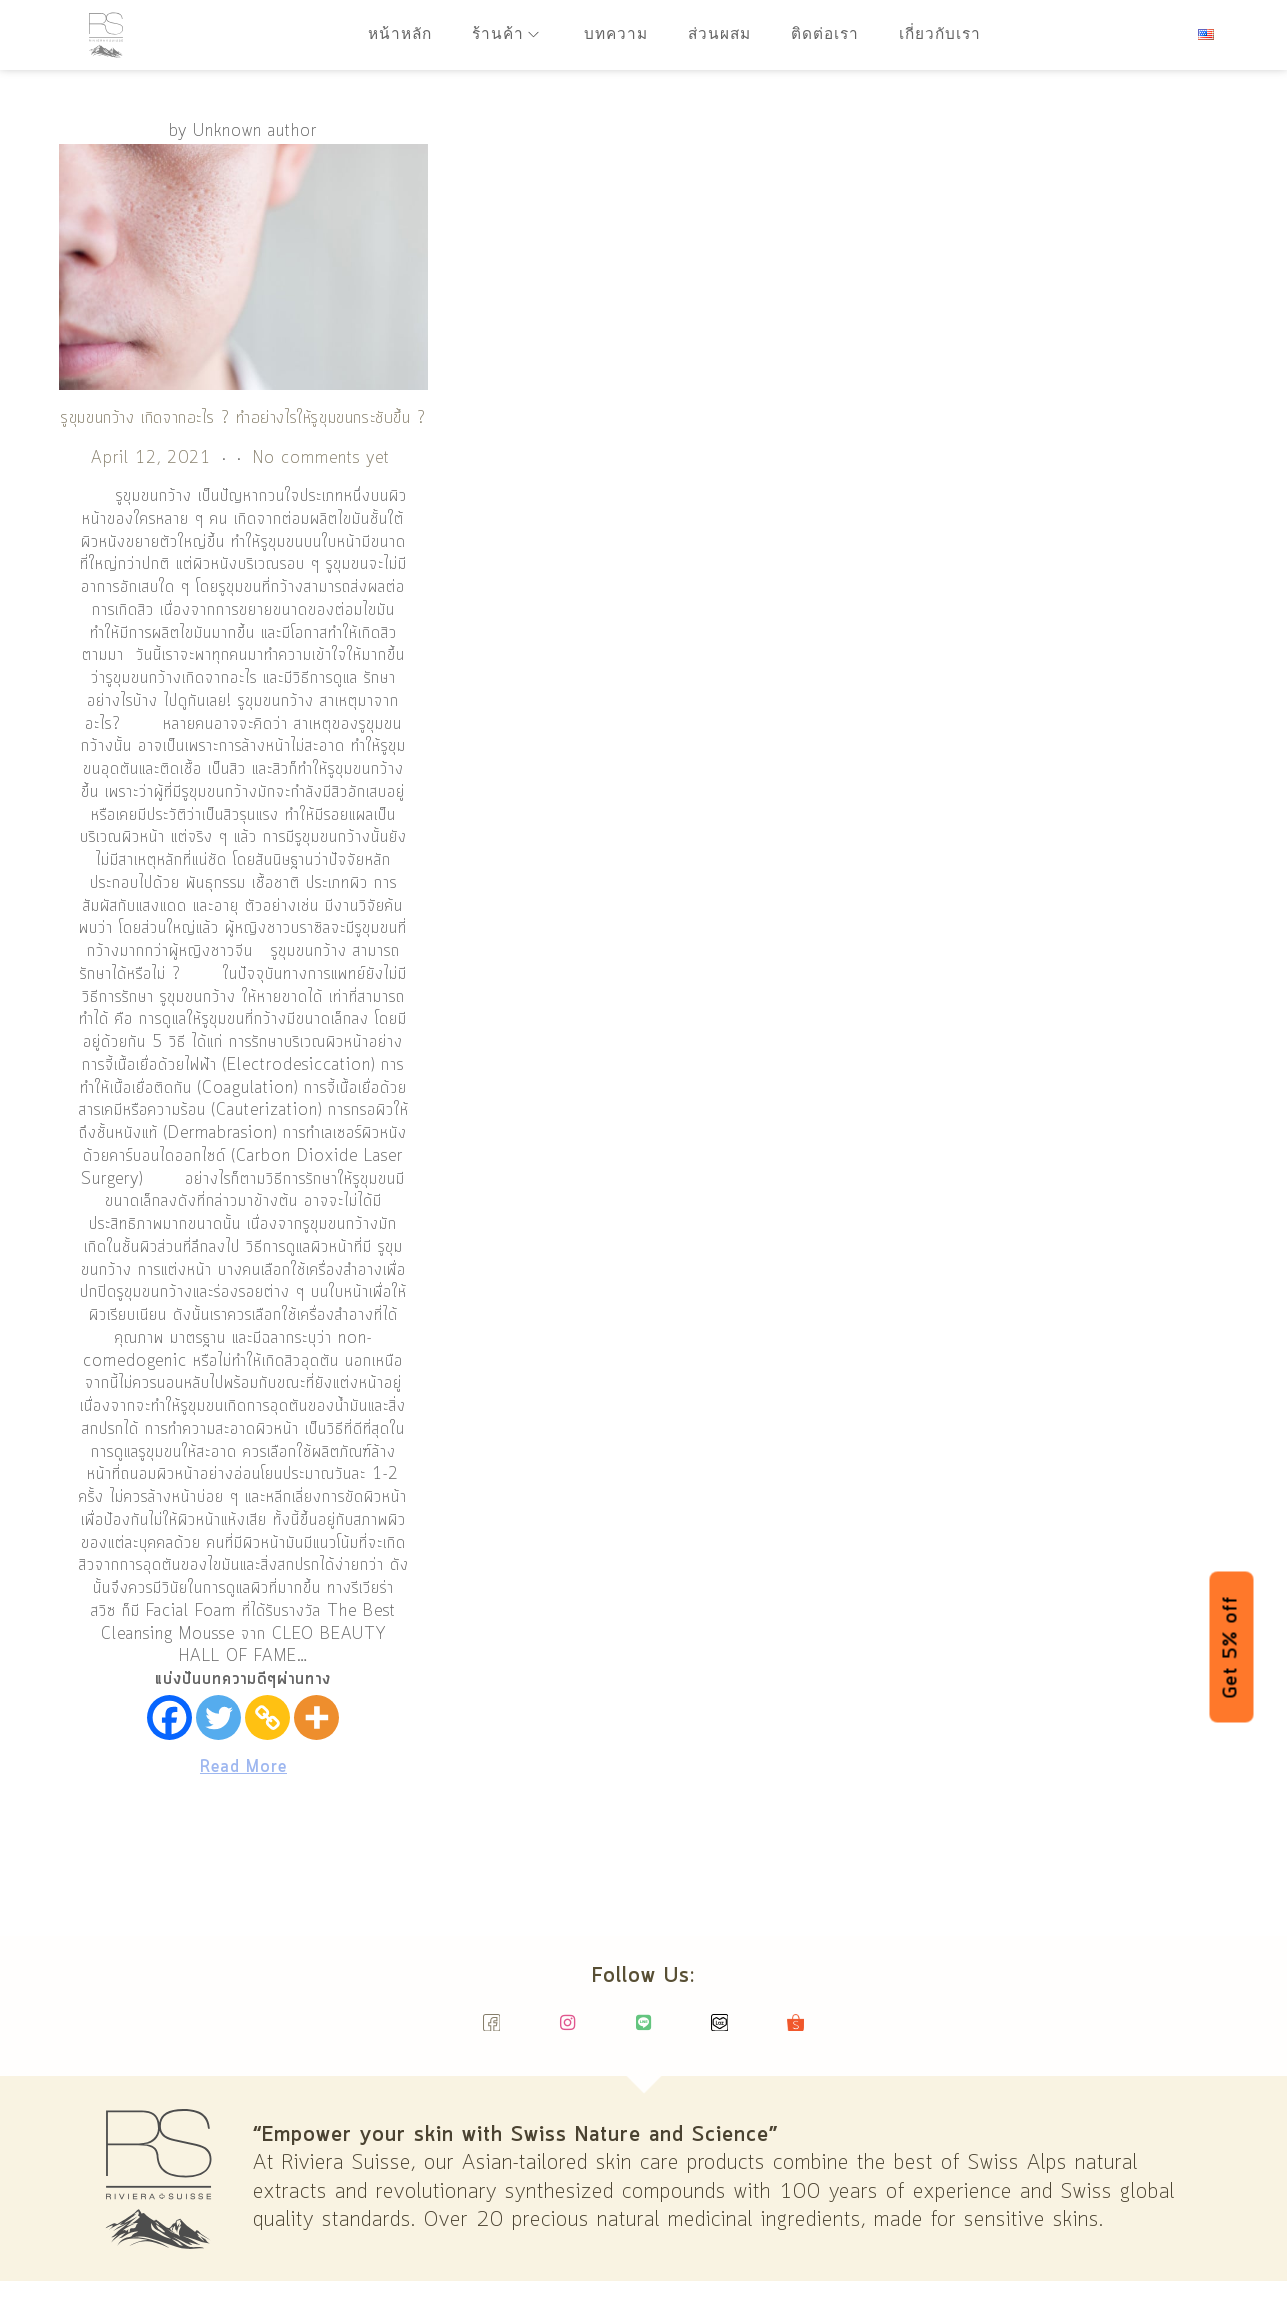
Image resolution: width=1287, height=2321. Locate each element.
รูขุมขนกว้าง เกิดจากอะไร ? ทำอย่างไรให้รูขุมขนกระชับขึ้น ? (243, 418)
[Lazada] (719, 2031)
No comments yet (321, 458)
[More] (316, 1717)
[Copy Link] (267, 1717)
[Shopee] (795, 2031)
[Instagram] (567, 2031)
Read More (243, 1767)
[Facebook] (169, 1717)
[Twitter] (218, 1717)
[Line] (643, 2031)
